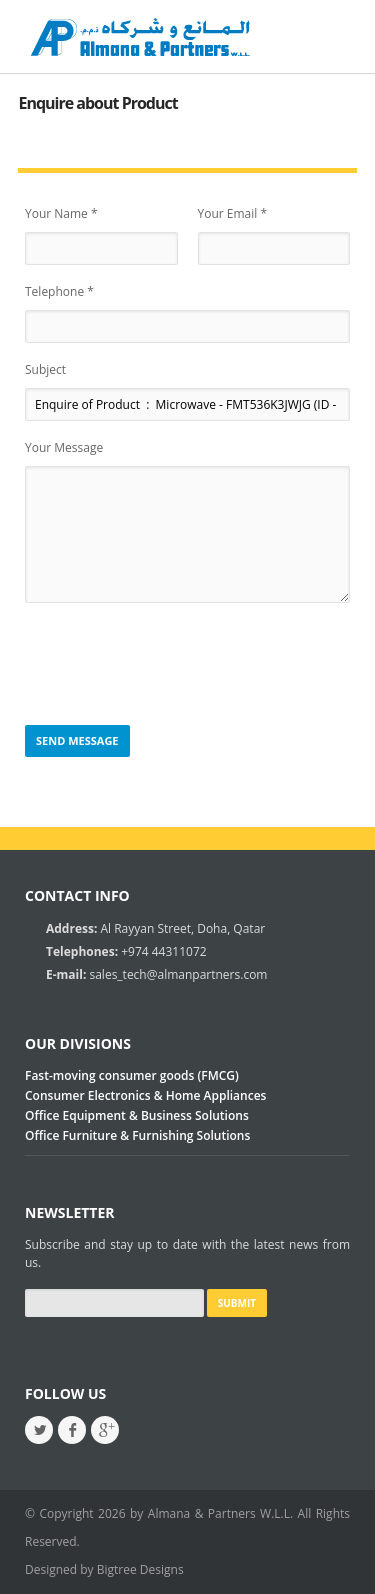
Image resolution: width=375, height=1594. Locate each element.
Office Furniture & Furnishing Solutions (137, 1135)
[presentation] (177, 665)
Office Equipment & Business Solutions (137, 1115)
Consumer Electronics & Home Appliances (145, 1095)
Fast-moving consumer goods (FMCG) (132, 1075)
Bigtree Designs (140, 1569)
